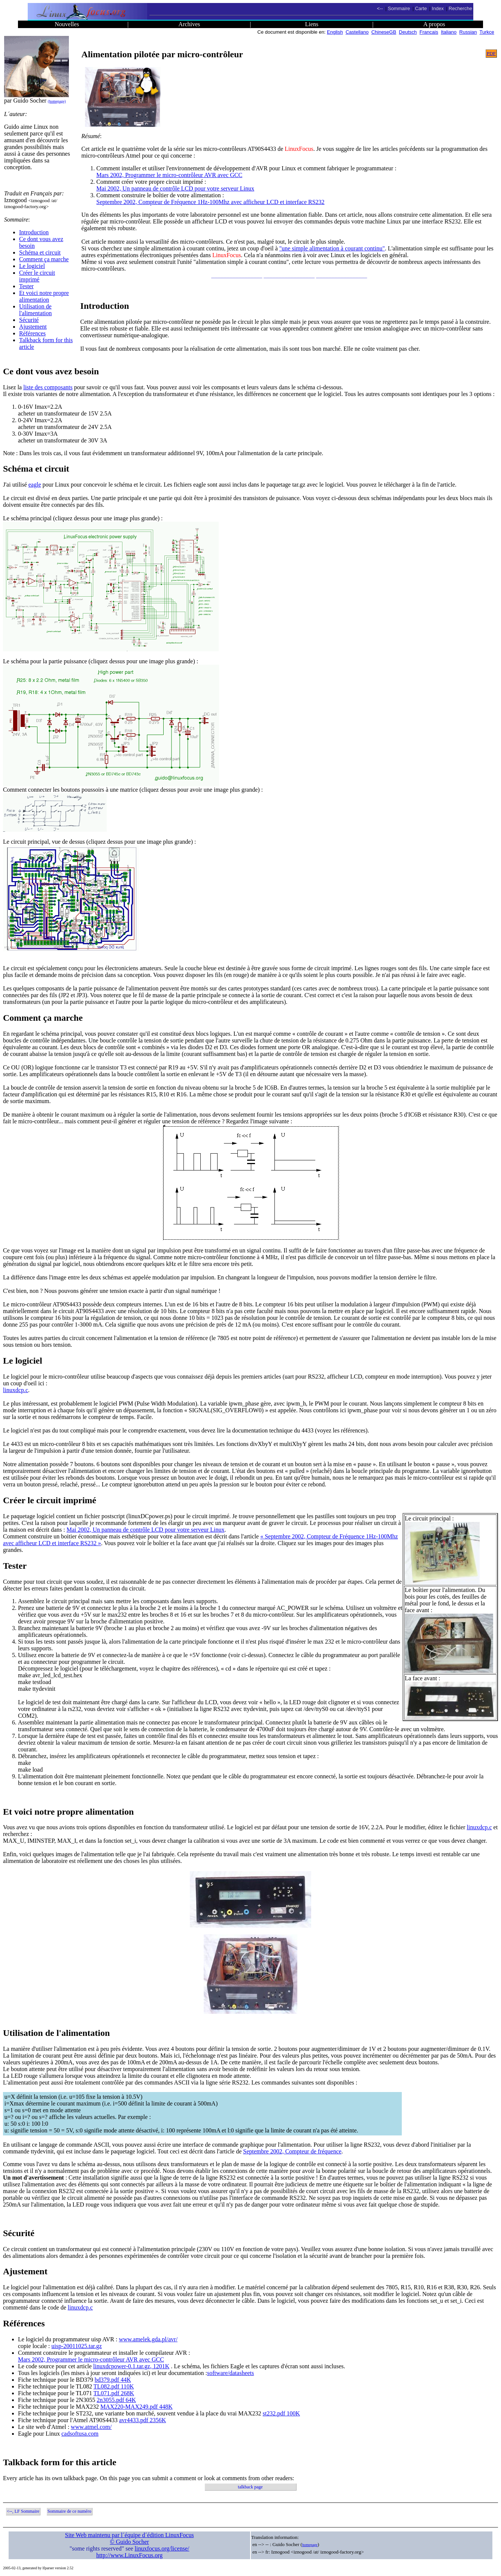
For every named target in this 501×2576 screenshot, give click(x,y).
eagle (34, 484)
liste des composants (48, 387)
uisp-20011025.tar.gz (76, 2346)
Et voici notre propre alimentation (44, 296)
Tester (26, 286)
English (335, 32)
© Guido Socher (129, 2542)
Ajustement (33, 326)
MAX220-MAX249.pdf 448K (136, 2406)
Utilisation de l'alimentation (35, 309)
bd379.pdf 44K (113, 2379)
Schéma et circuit (40, 252)
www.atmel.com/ (91, 2427)
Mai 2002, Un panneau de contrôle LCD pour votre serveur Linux (175, 188)
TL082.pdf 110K (114, 2386)
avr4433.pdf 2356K (142, 2420)
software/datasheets (230, 2373)
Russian (468, 32)
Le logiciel (32, 266)
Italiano (448, 32)
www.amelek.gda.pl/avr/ (148, 2339)
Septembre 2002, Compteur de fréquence (292, 2151)
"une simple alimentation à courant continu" (332, 248)
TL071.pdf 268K (114, 2393)
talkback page (250, 2487)
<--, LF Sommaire (23, 2511)
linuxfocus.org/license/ (162, 2548)
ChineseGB (383, 32)
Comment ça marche (44, 259)
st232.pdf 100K (281, 2413)
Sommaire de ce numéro (69, 2511)
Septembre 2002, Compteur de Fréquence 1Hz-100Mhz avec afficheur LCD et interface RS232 (210, 202)
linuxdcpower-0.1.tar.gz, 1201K (131, 2366)
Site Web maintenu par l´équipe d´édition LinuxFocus (129, 2535)
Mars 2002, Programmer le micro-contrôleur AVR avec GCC (169, 175)
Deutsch (408, 32)
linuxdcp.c (15, 1390)
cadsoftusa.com (79, 2433)
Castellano (357, 32)
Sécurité (29, 320)
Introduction (34, 232)
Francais (428, 32)
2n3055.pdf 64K (116, 2400)
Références (32, 333)
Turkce (487, 32)
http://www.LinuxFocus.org (129, 2555)
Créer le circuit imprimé (37, 276)
